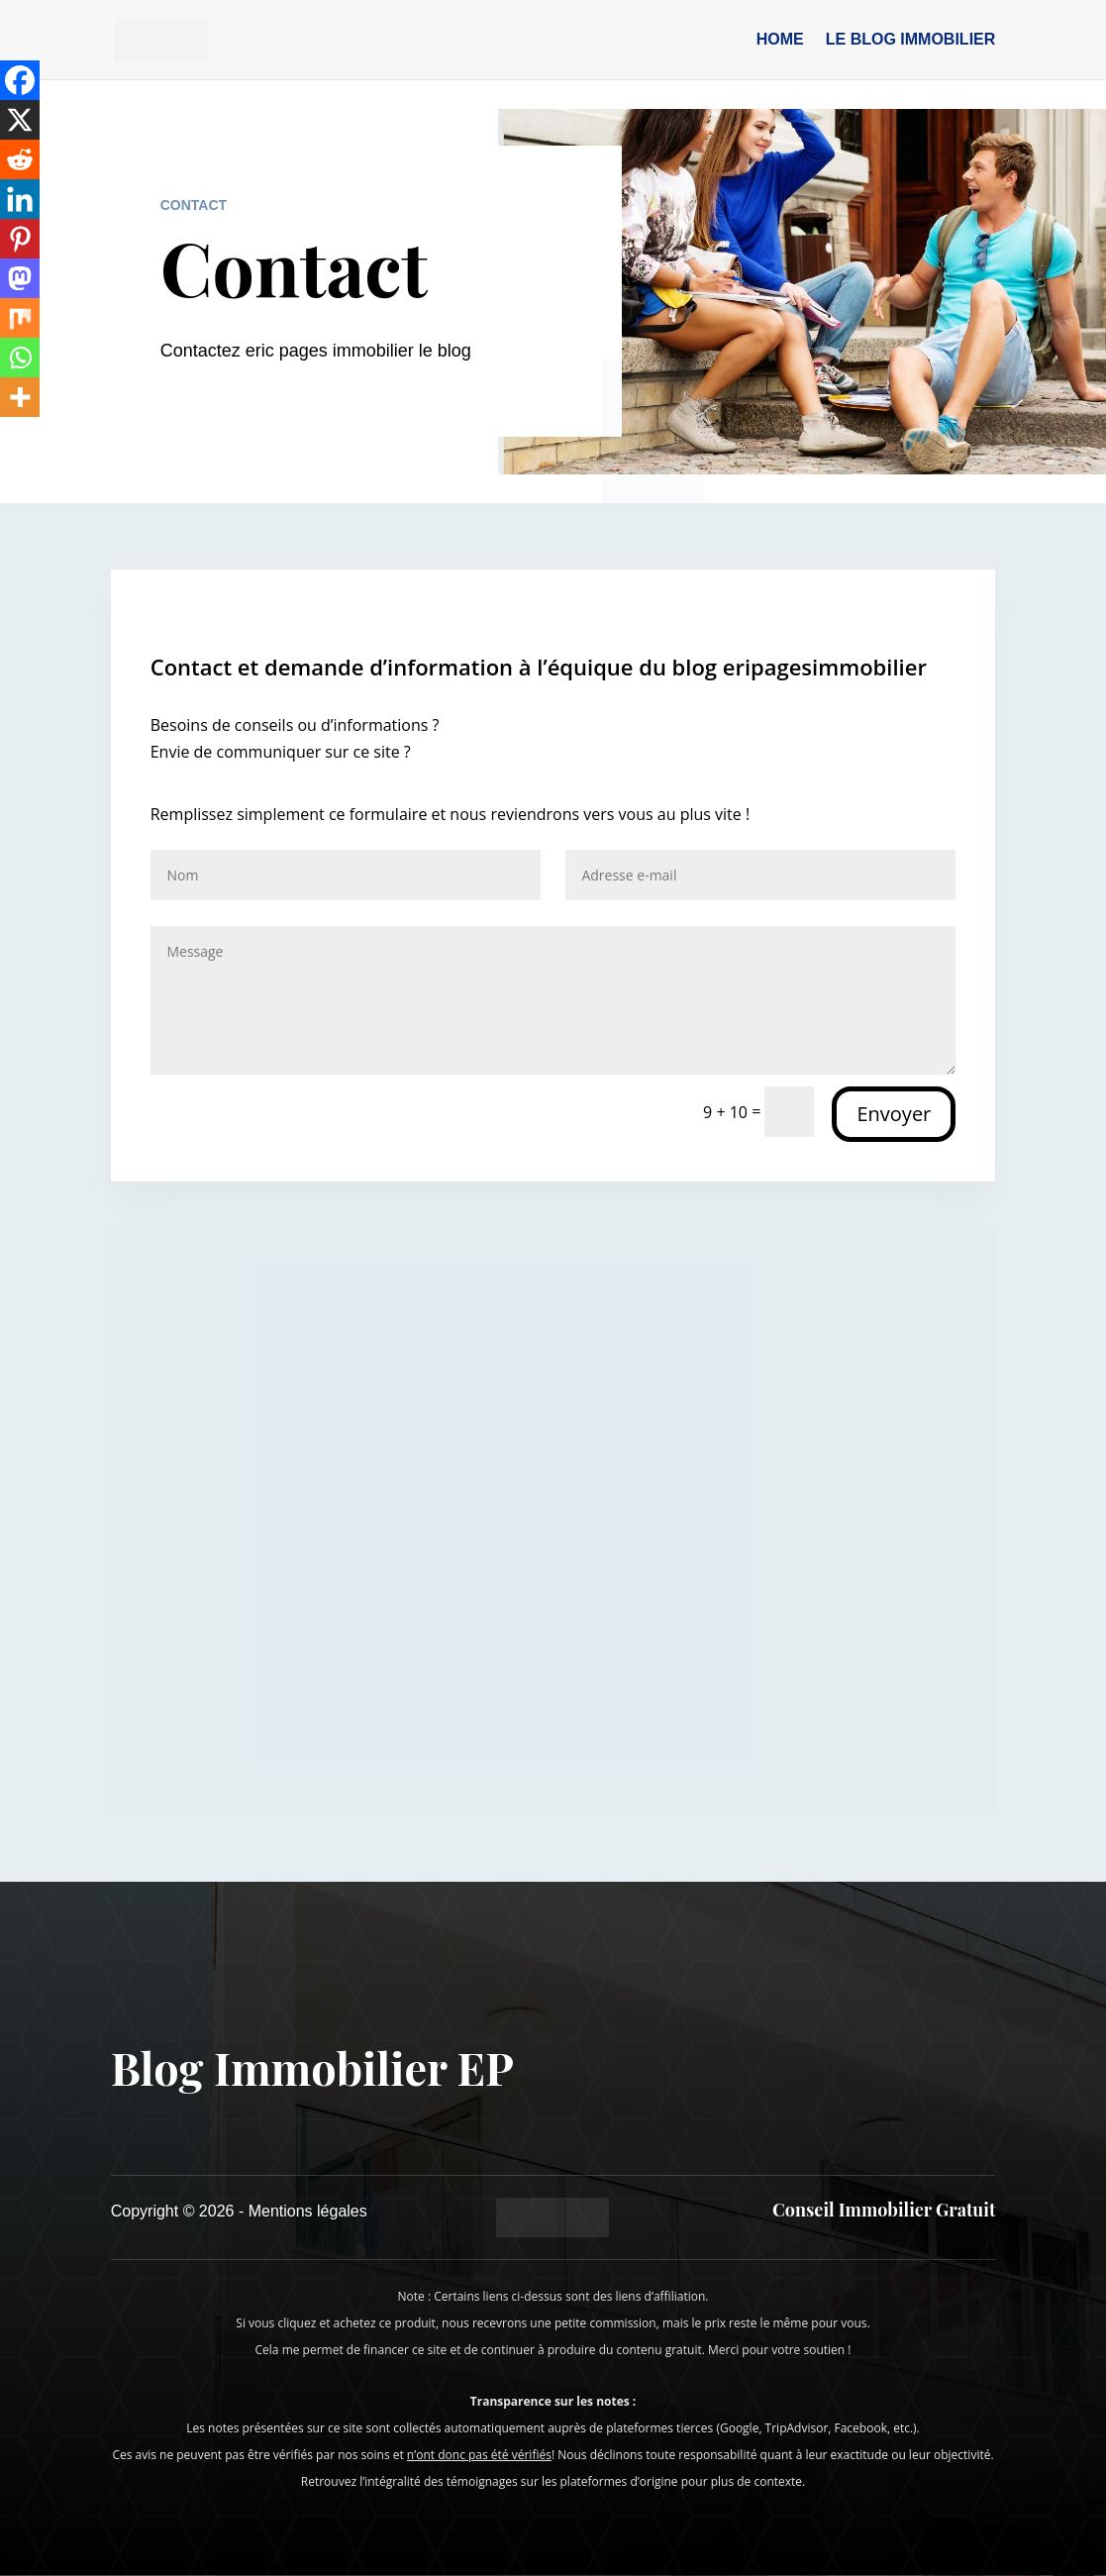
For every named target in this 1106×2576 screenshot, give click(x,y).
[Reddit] (20, 159)
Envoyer (893, 1113)
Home (780, 40)
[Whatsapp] (20, 357)
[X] (20, 120)
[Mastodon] (20, 278)
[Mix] (20, 318)
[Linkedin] (20, 199)
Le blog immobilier (911, 40)
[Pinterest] (20, 238)
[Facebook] (20, 80)
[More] (20, 397)
